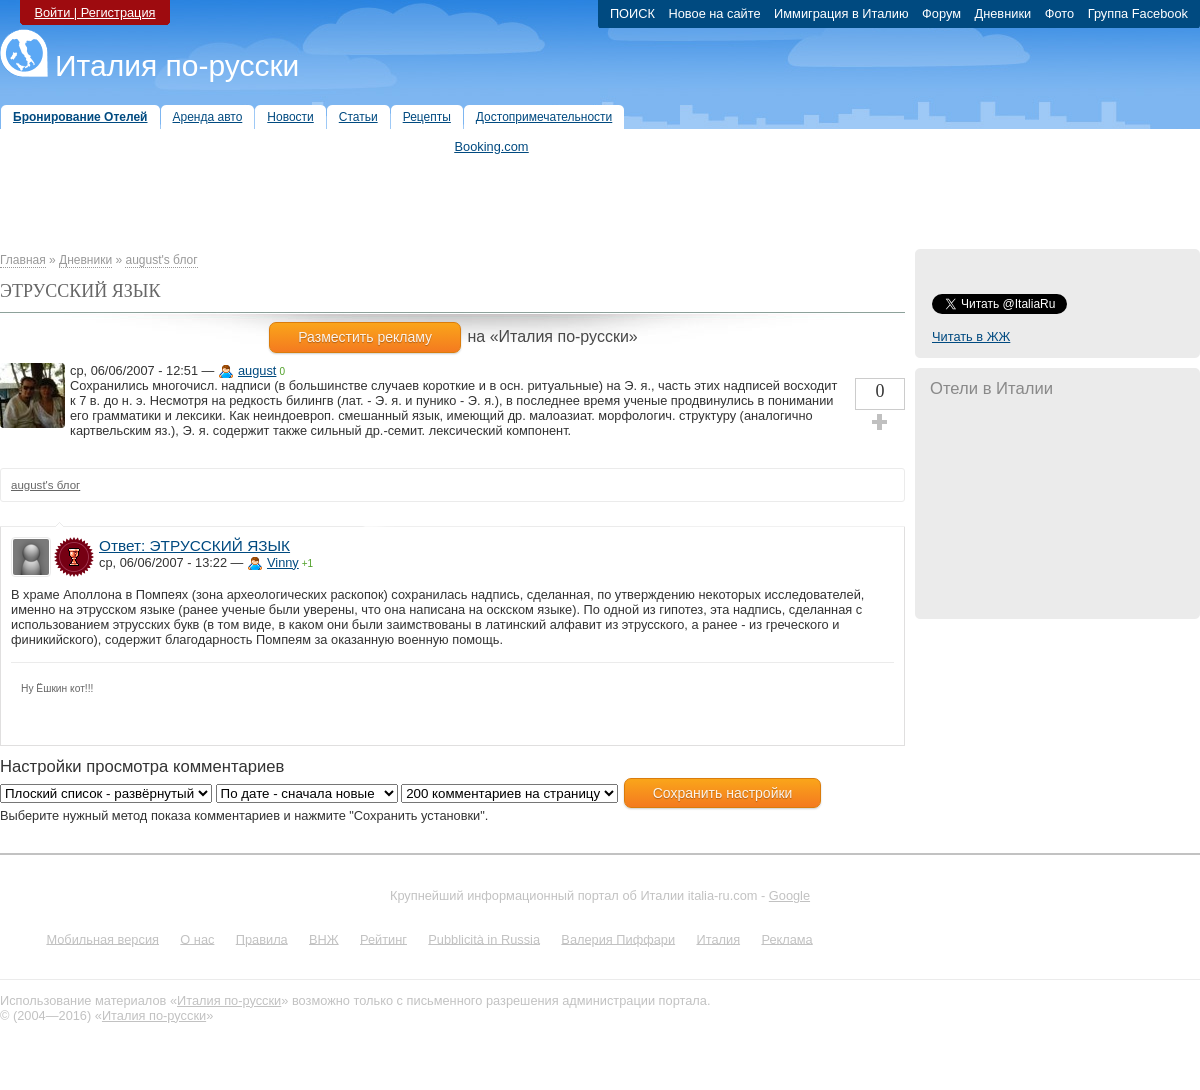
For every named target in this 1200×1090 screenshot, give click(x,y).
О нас (197, 938)
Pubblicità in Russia (484, 938)
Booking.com (492, 146)
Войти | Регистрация (94, 12)
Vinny (283, 562)
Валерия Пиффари (618, 938)
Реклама (786, 938)
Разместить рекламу (365, 337)
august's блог (161, 260)
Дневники (85, 260)
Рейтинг (383, 938)
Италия (718, 938)
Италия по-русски (177, 65)
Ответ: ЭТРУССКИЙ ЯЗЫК (194, 545)
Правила (262, 938)
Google (789, 895)
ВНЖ (324, 938)
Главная (23, 260)
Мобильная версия (102, 938)
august (257, 370)
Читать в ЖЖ (971, 336)
